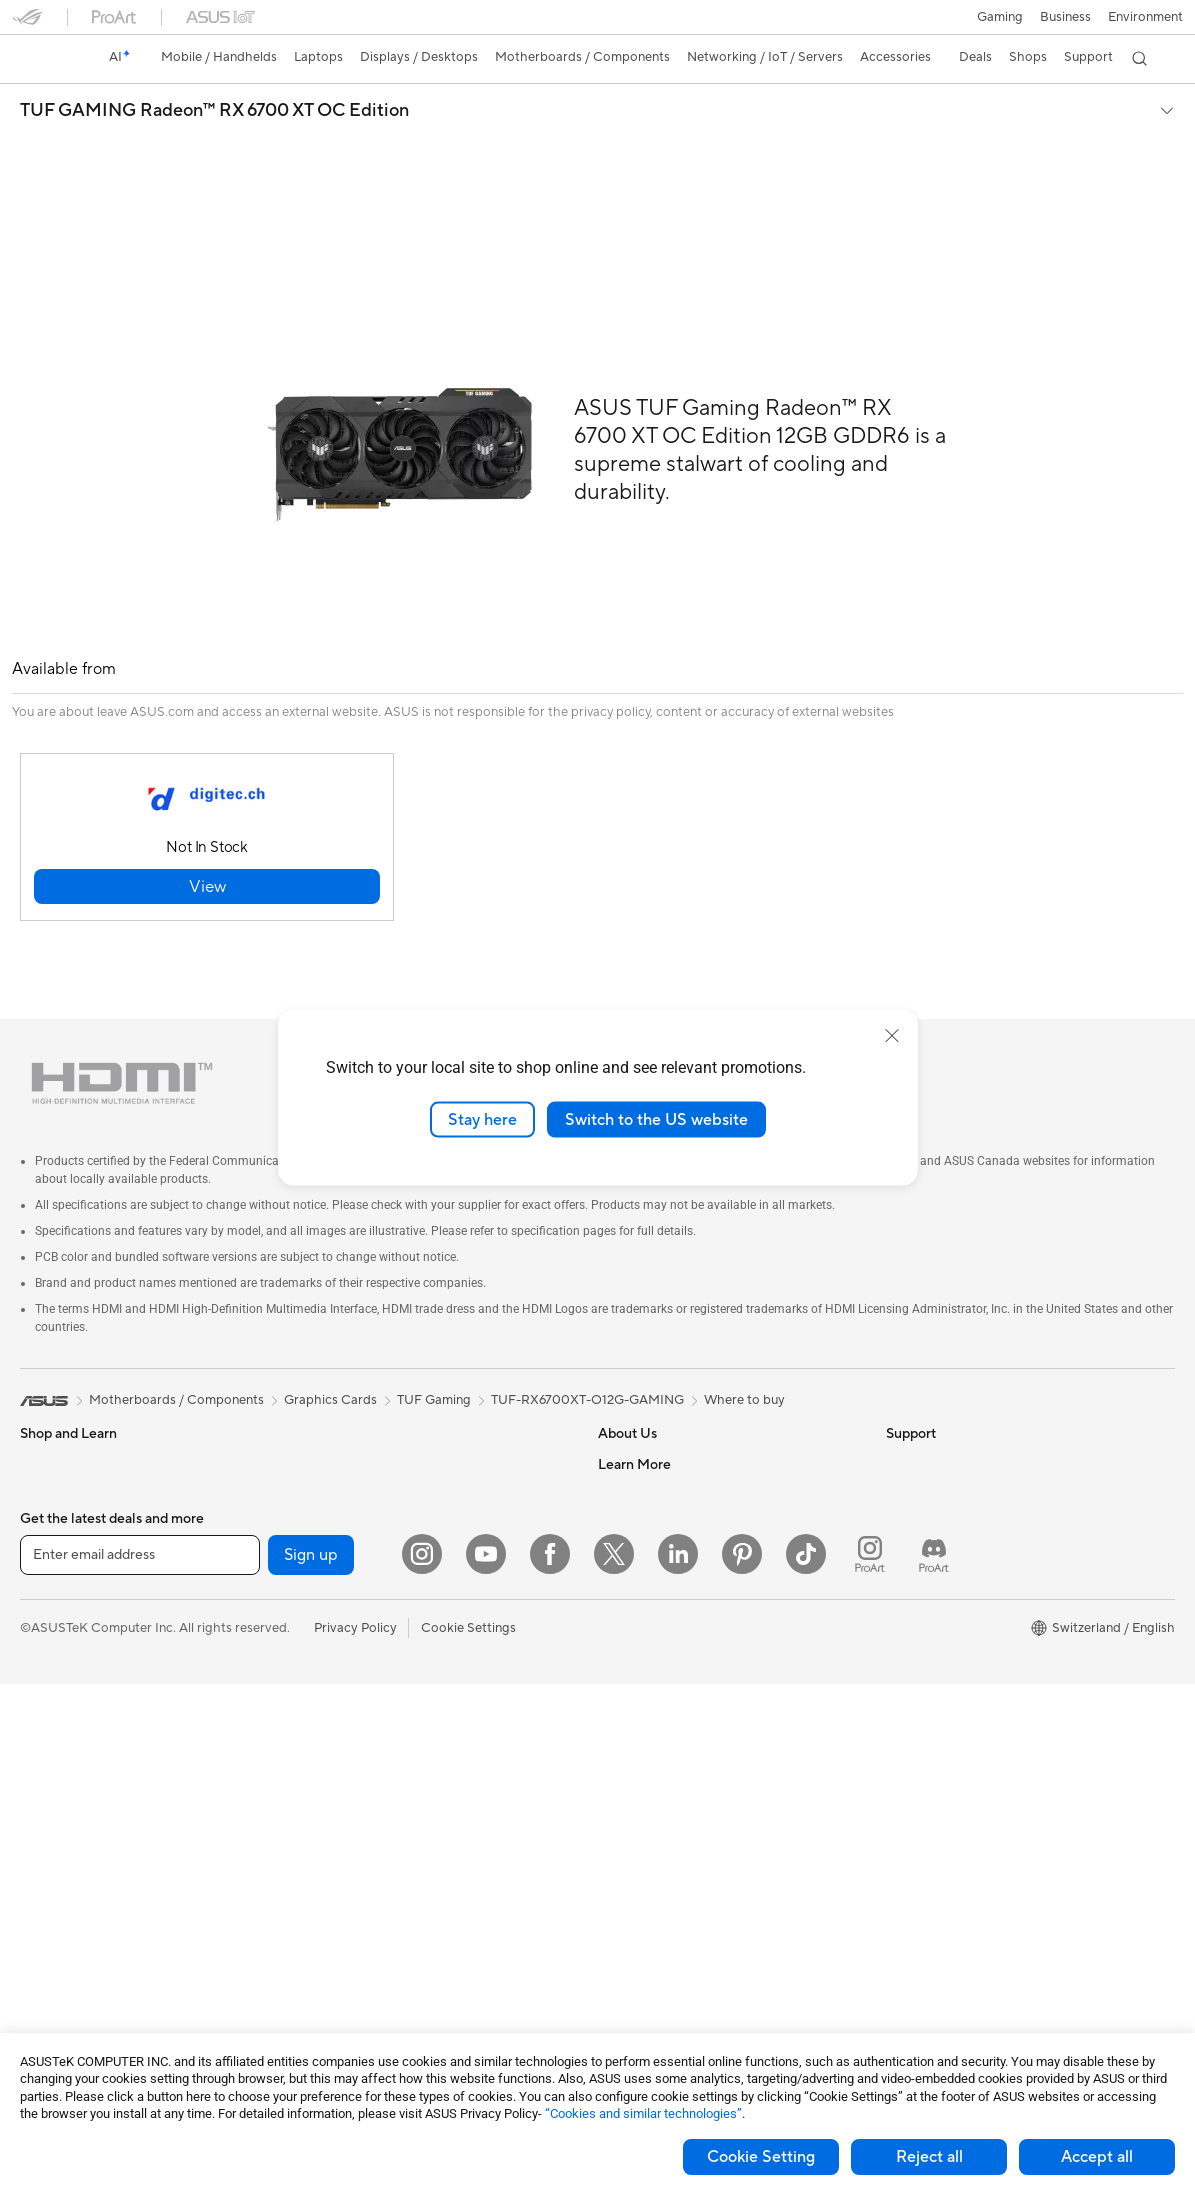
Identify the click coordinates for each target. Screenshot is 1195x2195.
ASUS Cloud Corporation (673, 1598)
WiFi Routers (343, 1659)
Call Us (619, 1838)
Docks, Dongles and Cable (383, 1990)
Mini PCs (46, 1871)
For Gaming (54, 1630)
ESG (899, 1418)
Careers (621, 1448)
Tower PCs (51, 1781)
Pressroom (630, 1538)
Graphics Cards (66, 1962)
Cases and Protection (368, 1930)
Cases (323, 1418)
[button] (1000, 17)
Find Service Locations (665, 1748)
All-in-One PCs (63, 1751)
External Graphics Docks (378, 1598)
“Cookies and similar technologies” (643, 2113)
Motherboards (63, 1932)
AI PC (903, 1508)
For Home (49, 1510)
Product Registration (660, 1778)
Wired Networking (359, 1719)
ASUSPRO (917, 1598)
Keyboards (337, 1780)
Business (1065, 17)
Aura (900, 1748)
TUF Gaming (434, 1354)
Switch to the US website (656, 1119)
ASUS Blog (919, 1688)
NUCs (38, 1841)
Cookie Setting (761, 2157)
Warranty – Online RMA (667, 1688)
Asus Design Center (944, 1568)
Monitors (47, 1691)
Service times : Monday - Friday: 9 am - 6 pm (727, 1868)
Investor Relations (651, 1508)
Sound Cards (343, 1508)
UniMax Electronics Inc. (667, 1628)
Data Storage (345, 1568)
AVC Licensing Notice (950, 1658)
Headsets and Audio (364, 1840)
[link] (46, 59)
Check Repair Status (659, 1718)
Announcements (645, 1478)
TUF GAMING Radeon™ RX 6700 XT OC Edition (214, 111)
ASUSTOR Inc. (641, 1568)
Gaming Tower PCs (76, 1811)
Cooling (328, 1448)
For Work (47, 1540)
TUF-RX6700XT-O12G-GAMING (587, 1354)
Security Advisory (650, 1898)
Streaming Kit (345, 1870)
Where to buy (744, 1354)
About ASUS (635, 1418)
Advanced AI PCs (937, 1538)
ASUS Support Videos (663, 1928)
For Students (58, 1600)
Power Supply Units (363, 1478)
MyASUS (625, 1958)
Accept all (1097, 2157)
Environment (1145, 17)
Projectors (51, 1721)
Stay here (482, 1119)
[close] (892, 1035)
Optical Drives (347, 1538)
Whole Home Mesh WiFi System (400, 1689)
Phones (42, 1449)
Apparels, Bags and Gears (381, 1900)
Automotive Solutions (950, 1628)
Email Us (623, 1808)
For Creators (58, 1570)
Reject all (929, 2157)
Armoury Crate (930, 1718)
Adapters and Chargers (374, 1960)
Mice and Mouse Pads (369, 1810)
